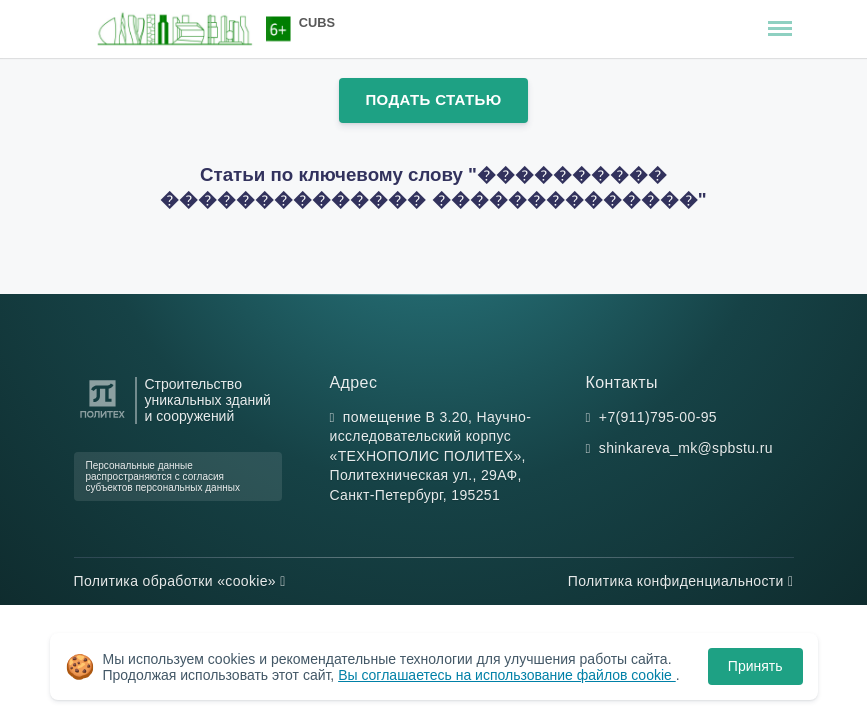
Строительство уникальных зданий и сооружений (208, 400)
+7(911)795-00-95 (658, 417)
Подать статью (433, 99)
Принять (755, 666)
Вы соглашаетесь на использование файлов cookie (507, 675)
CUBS (317, 22)
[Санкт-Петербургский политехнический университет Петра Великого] (102, 418)
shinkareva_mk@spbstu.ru (686, 448)
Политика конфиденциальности (681, 581)
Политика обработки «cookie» (180, 581)
